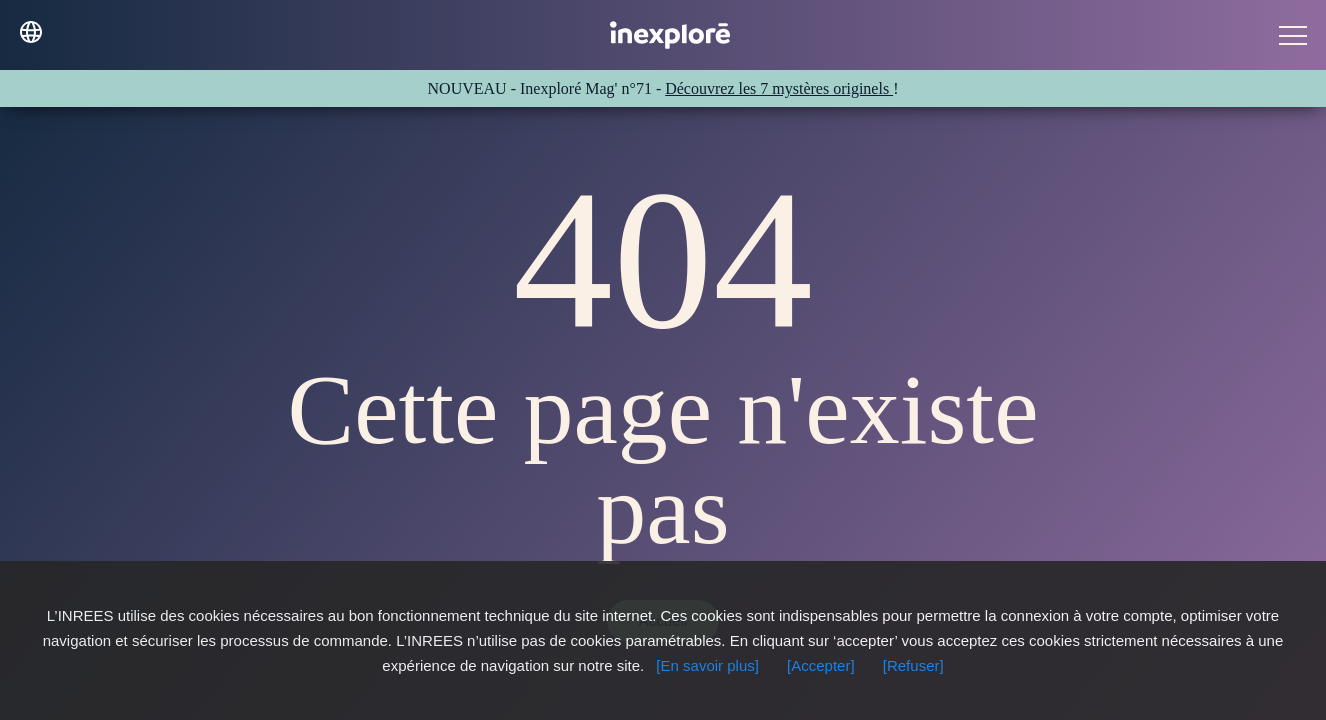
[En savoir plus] (707, 665)
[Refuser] (913, 665)
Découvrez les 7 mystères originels (779, 88)
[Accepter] (821, 665)
